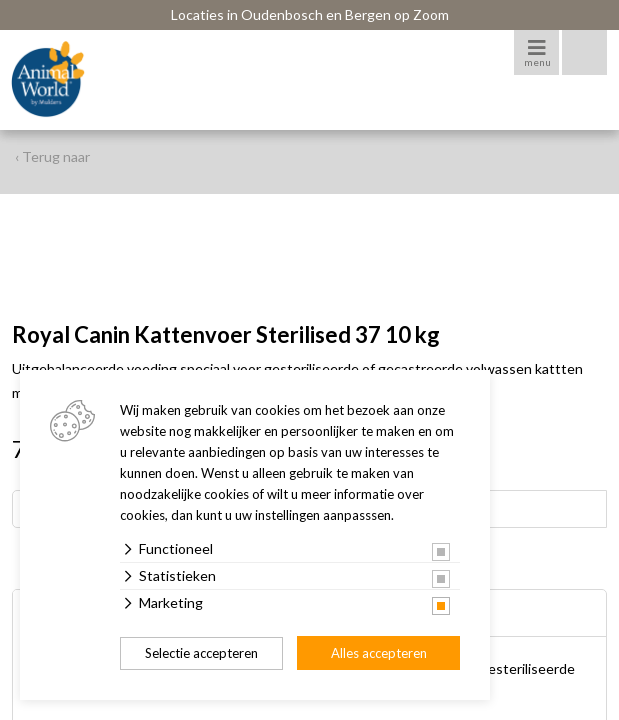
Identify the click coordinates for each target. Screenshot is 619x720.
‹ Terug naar (52, 156)
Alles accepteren (379, 653)
